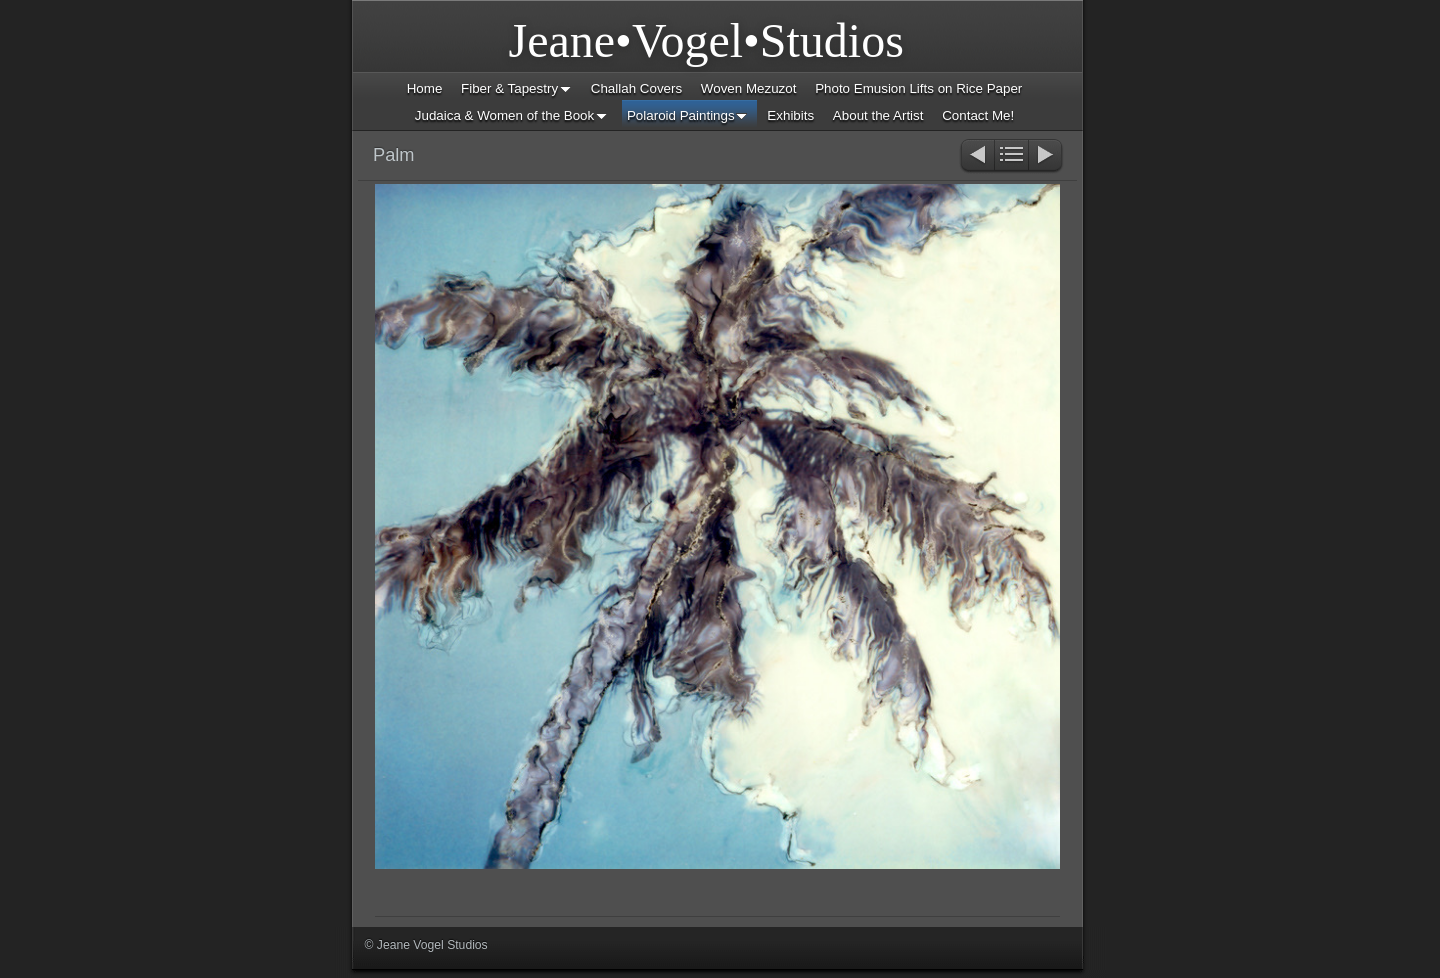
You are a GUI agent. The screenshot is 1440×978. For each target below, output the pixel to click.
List (1011, 156)
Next (1046, 156)
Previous (976, 156)
